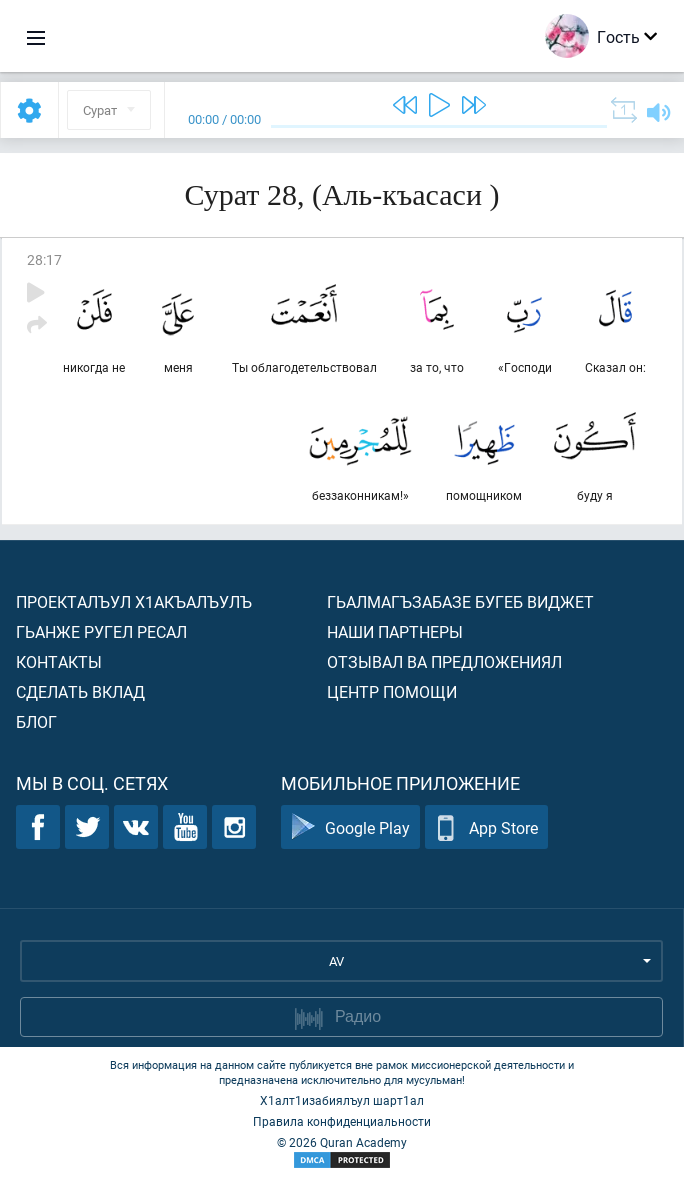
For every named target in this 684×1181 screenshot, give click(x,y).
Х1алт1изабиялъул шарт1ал (342, 1100)
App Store (486, 827)
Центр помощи (392, 691)
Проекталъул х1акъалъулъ (134, 601)
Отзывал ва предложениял (444, 661)
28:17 (44, 259)
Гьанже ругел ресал (101, 631)
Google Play (350, 827)
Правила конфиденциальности (342, 1121)
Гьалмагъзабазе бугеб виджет (460, 601)
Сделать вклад (80, 691)
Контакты (59, 661)
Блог (36, 721)
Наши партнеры (395, 631)
